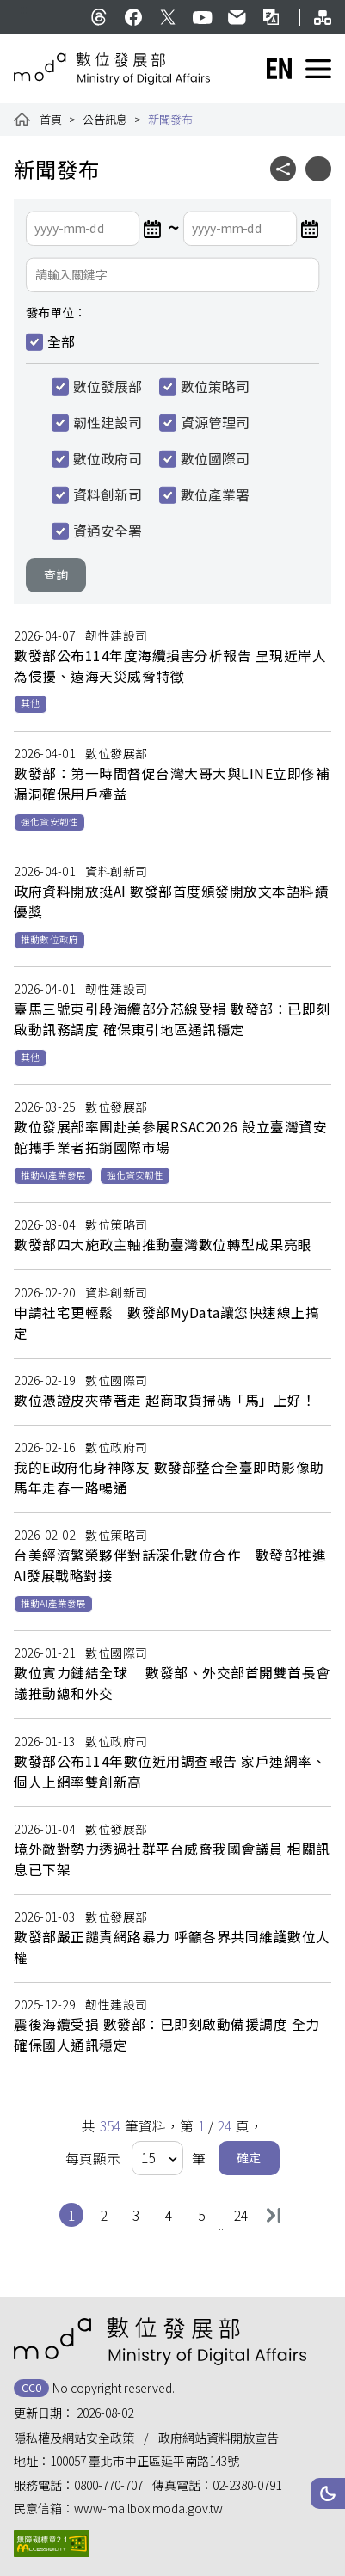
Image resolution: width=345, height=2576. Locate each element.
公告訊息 (105, 119)
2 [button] (108, 2214)
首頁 (51, 119)
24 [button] (243, 2214)
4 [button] (172, 2214)
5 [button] (205, 2214)
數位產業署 (215, 495)
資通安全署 (107, 531)
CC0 (31, 2387)
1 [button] (75, 2214)
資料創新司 (107, 495)
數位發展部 (107, 386)
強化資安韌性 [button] (49, 821)
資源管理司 (215, 423)
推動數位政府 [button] (49, 939)
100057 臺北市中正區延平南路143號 (144, 2460)
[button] (328, 2493)
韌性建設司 (107, 423)
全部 (61, 342)
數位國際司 (215, 459)
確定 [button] (249, 2157)
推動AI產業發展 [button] (53, 1174)
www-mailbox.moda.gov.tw (148, 2508)
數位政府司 (107, 459)
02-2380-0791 (247, 2484)
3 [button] (140, 2214)
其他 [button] (30, 702)
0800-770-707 (108, 2484)
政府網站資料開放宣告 (218, 2437)
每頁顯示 (92, 2158)
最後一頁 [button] (274, 2215)
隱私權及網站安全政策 (74, 2437)
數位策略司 (215, 386)
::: (24, 8)
